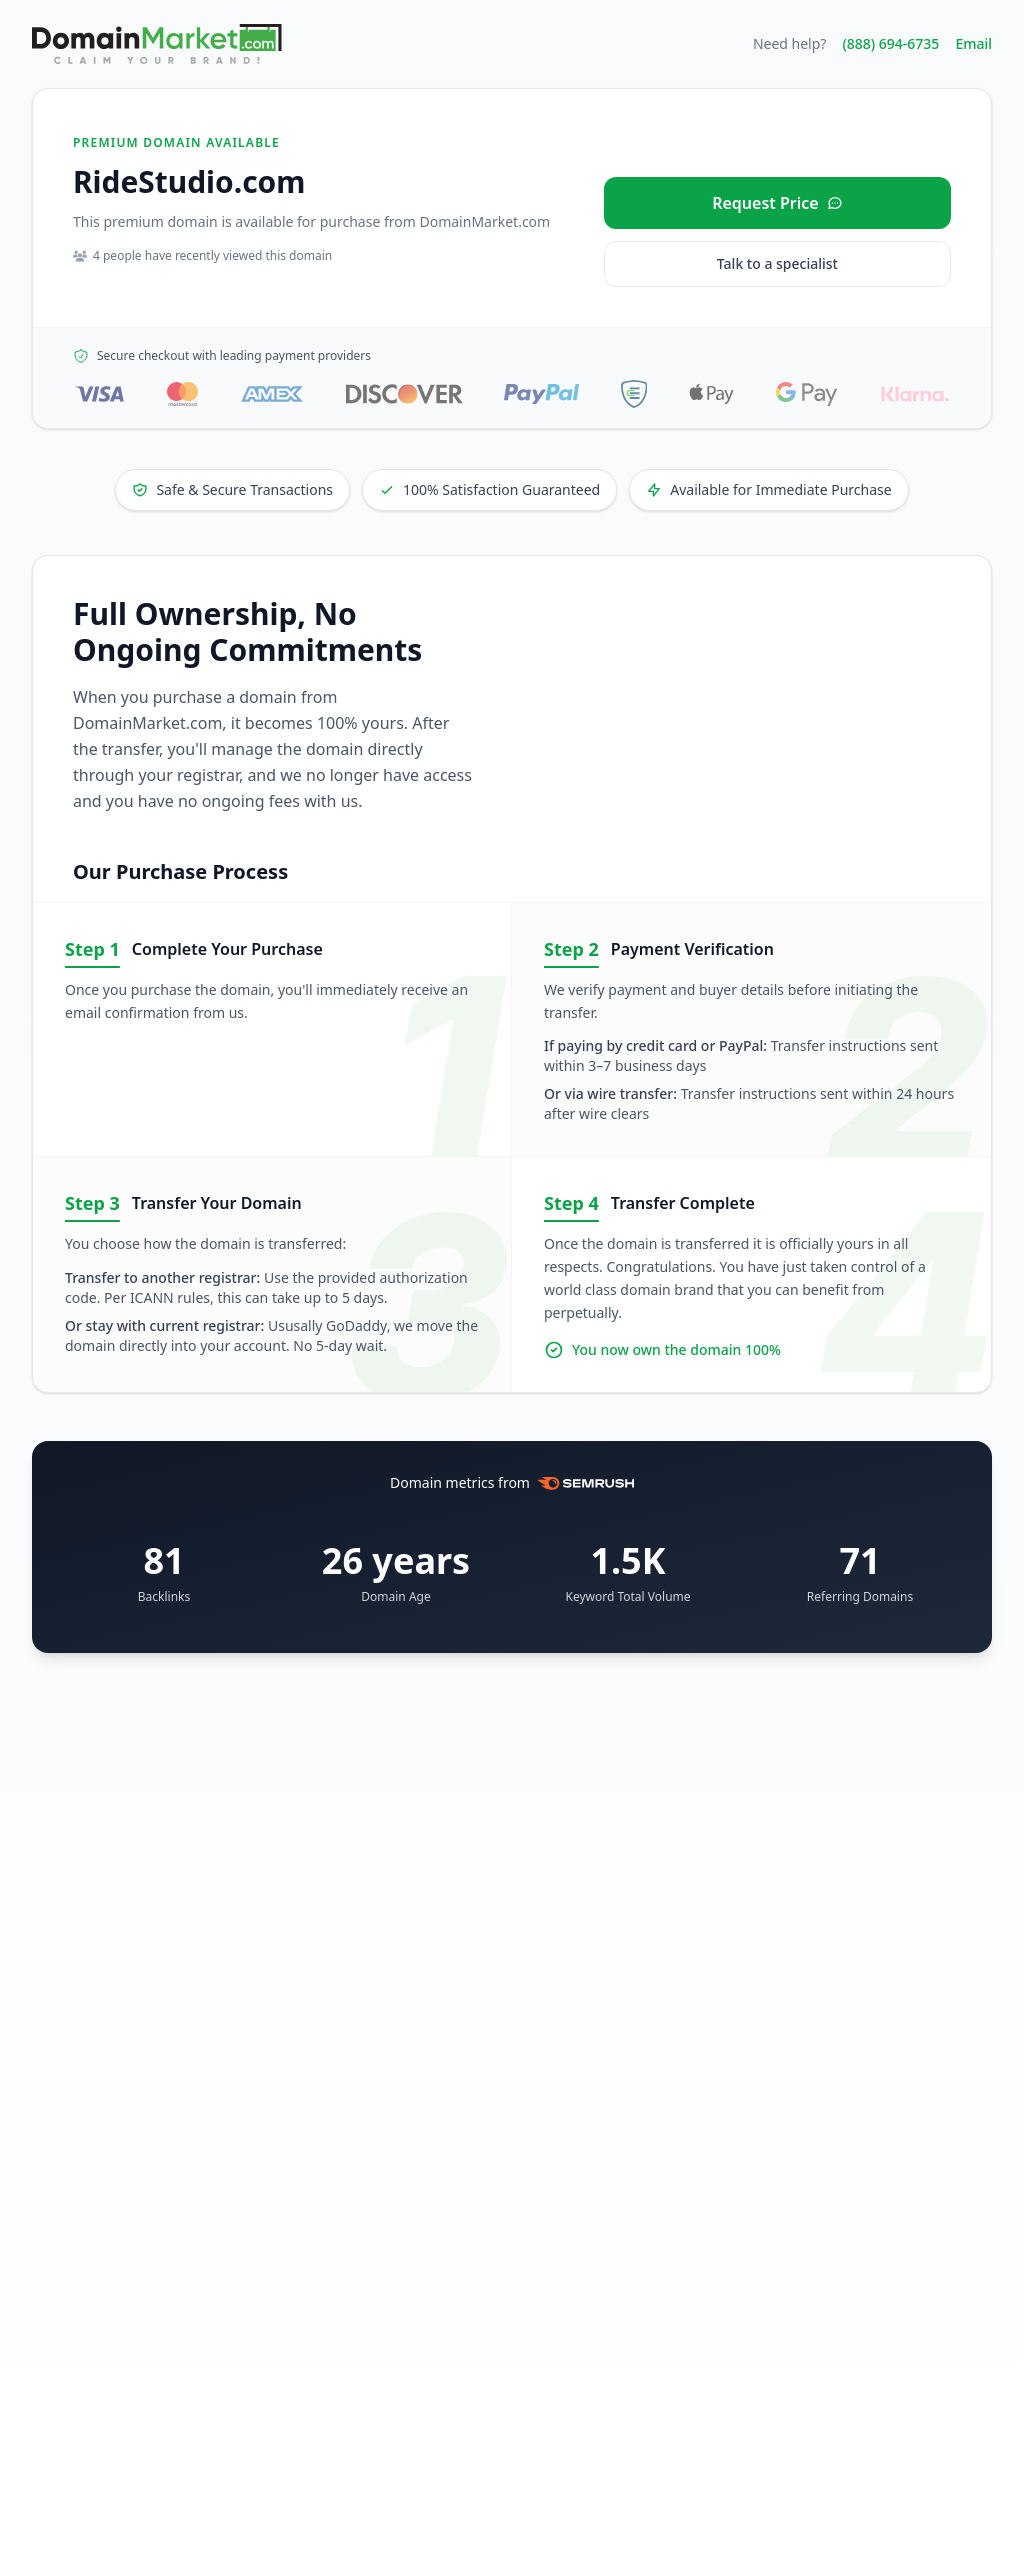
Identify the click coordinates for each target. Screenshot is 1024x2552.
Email (973, 43)
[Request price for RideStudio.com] (777, 203)
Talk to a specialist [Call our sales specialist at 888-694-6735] (777, 263)
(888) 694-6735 (890, 43)
